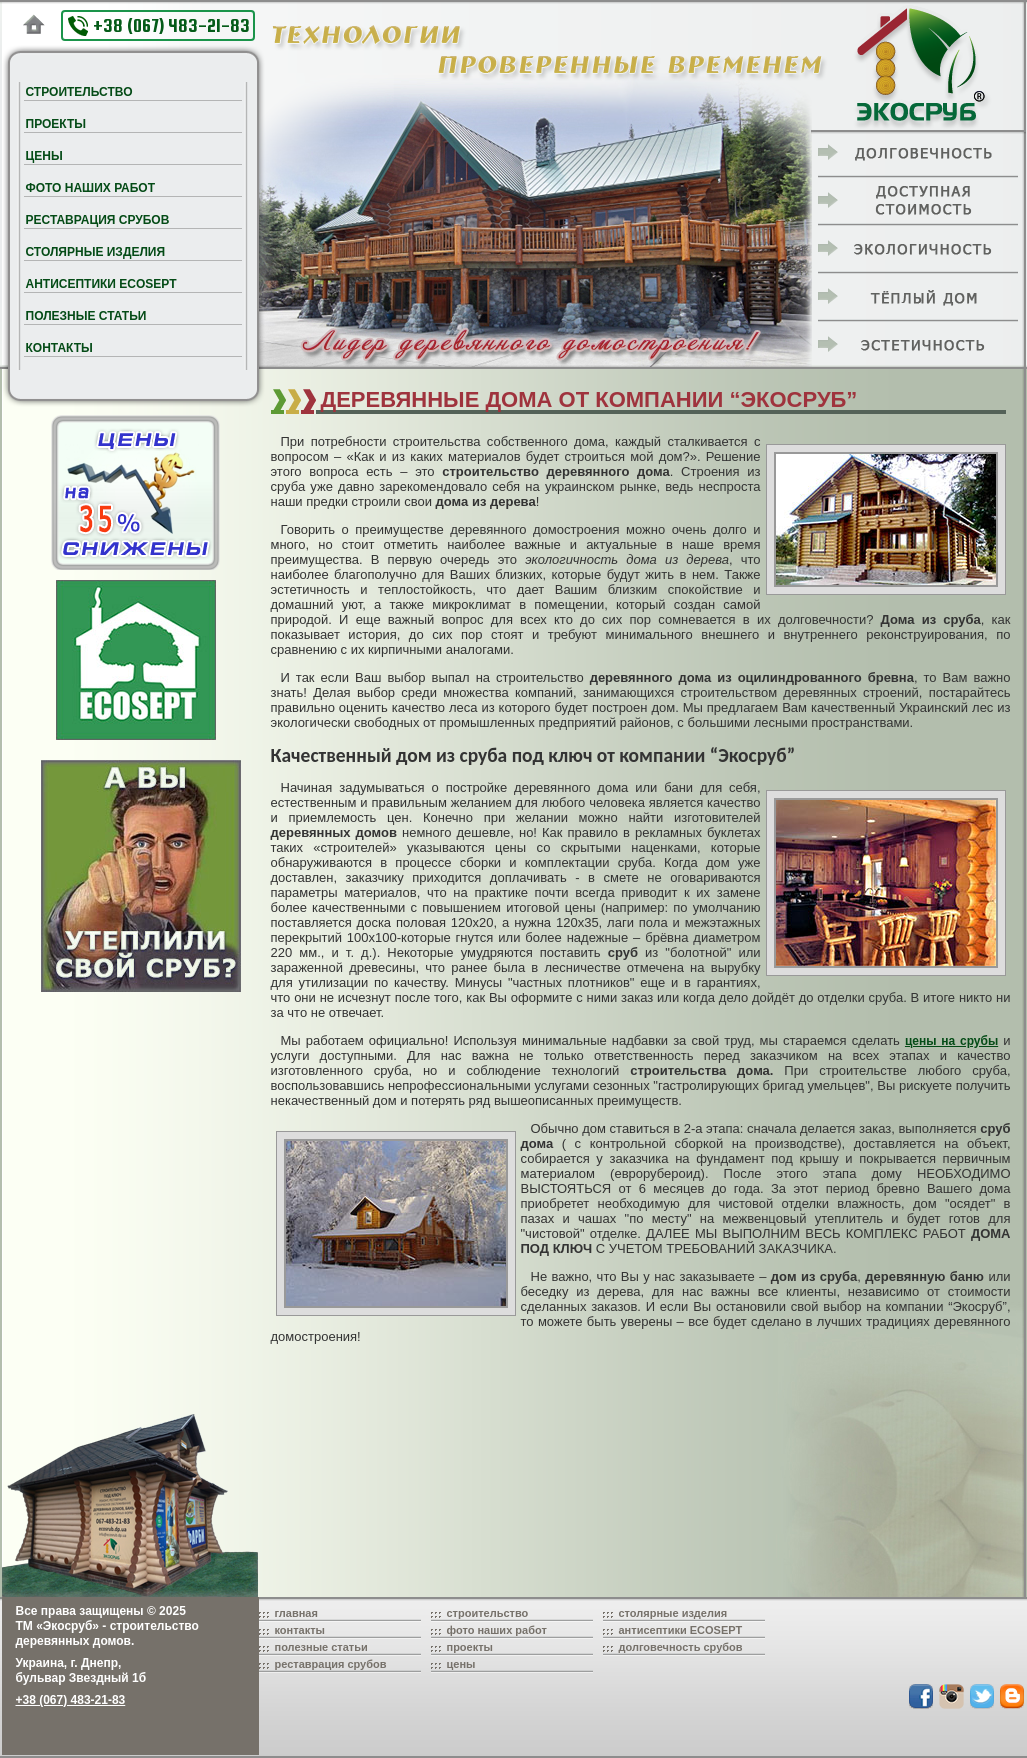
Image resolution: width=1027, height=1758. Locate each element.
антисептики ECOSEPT (681, 1630)
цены (461, 1664)
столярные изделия (673, 1613)
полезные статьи (321, 1647)
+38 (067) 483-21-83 (159, 25)
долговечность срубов (681, 1647)
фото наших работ (497, 1630)
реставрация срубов (331, 1664)
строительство (488, 1613)
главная (296, 1613)
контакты (300, 1630)
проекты (470, 1647)
